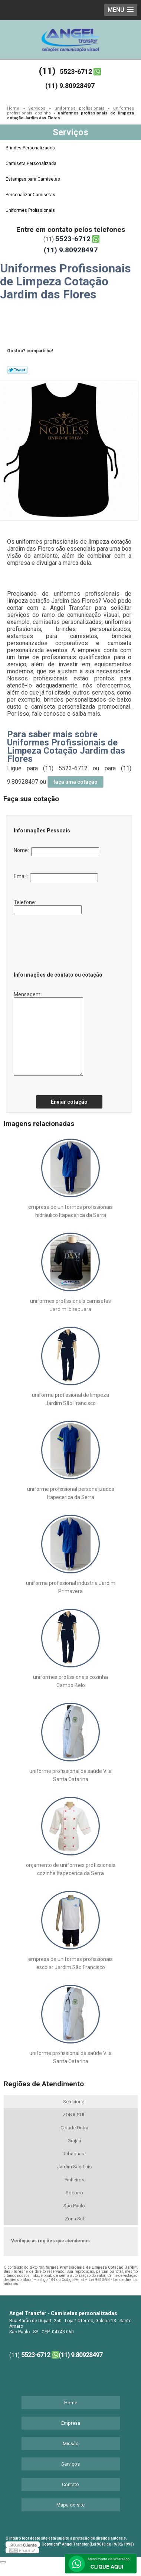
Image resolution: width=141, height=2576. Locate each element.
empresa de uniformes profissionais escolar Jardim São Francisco (70, 1963)
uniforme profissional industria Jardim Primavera (70, 1587)
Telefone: (48, 906)
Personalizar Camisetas (31, 194)
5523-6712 (76, 71)
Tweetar (17, 369)
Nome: (56, 851)
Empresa (70, 2423)
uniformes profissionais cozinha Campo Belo (70, 1681)
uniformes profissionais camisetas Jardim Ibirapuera (70, 1305)
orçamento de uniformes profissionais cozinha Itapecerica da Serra (70, 1869)
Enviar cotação (69, 1102)
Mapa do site (70, 2505)
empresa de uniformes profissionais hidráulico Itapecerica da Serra (70, 1211)
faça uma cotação (75, 782)
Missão (71, 2443)
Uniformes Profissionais (31, 210)
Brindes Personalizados (31, 148)
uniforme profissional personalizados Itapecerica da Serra (70, 1493)
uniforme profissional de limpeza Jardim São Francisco (70, 1399)
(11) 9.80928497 (70, 86)
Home (70, 2402)
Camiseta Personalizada (32, 163)
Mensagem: (48, 1033)
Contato (70, 2484)
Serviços (70, 132)
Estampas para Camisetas (33, 179)
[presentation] (58, 940)
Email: (56, 877)
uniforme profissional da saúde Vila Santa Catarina (70, 1775)
